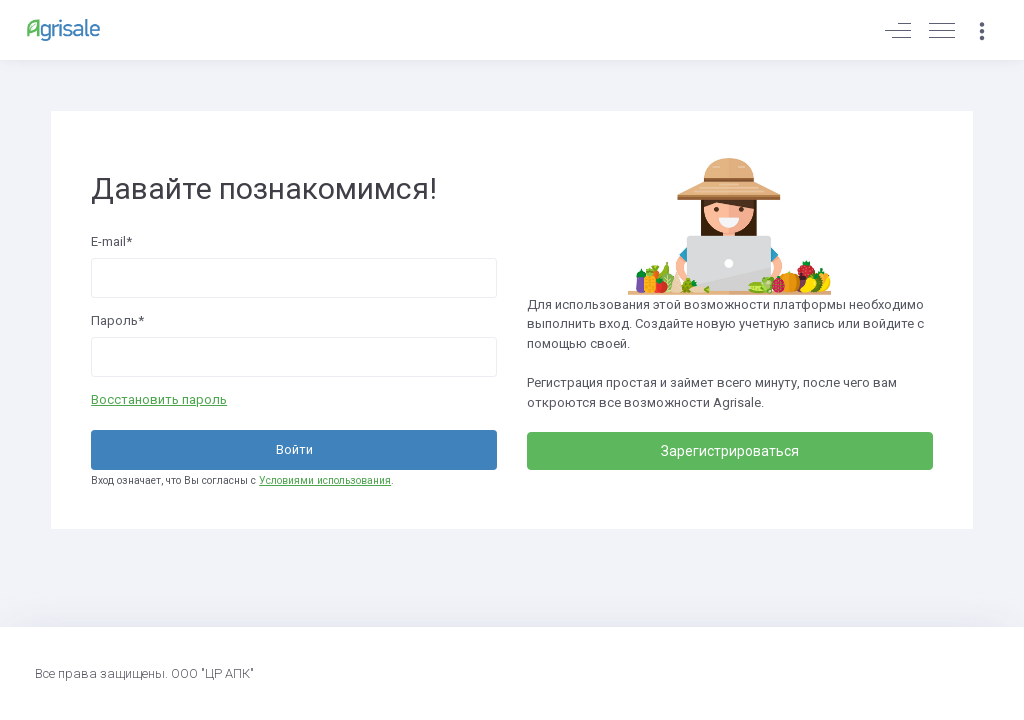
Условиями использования (325, 480)
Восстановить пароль (159, 399)
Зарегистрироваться (730, 451)
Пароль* (117, 320)
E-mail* (111, 241)
